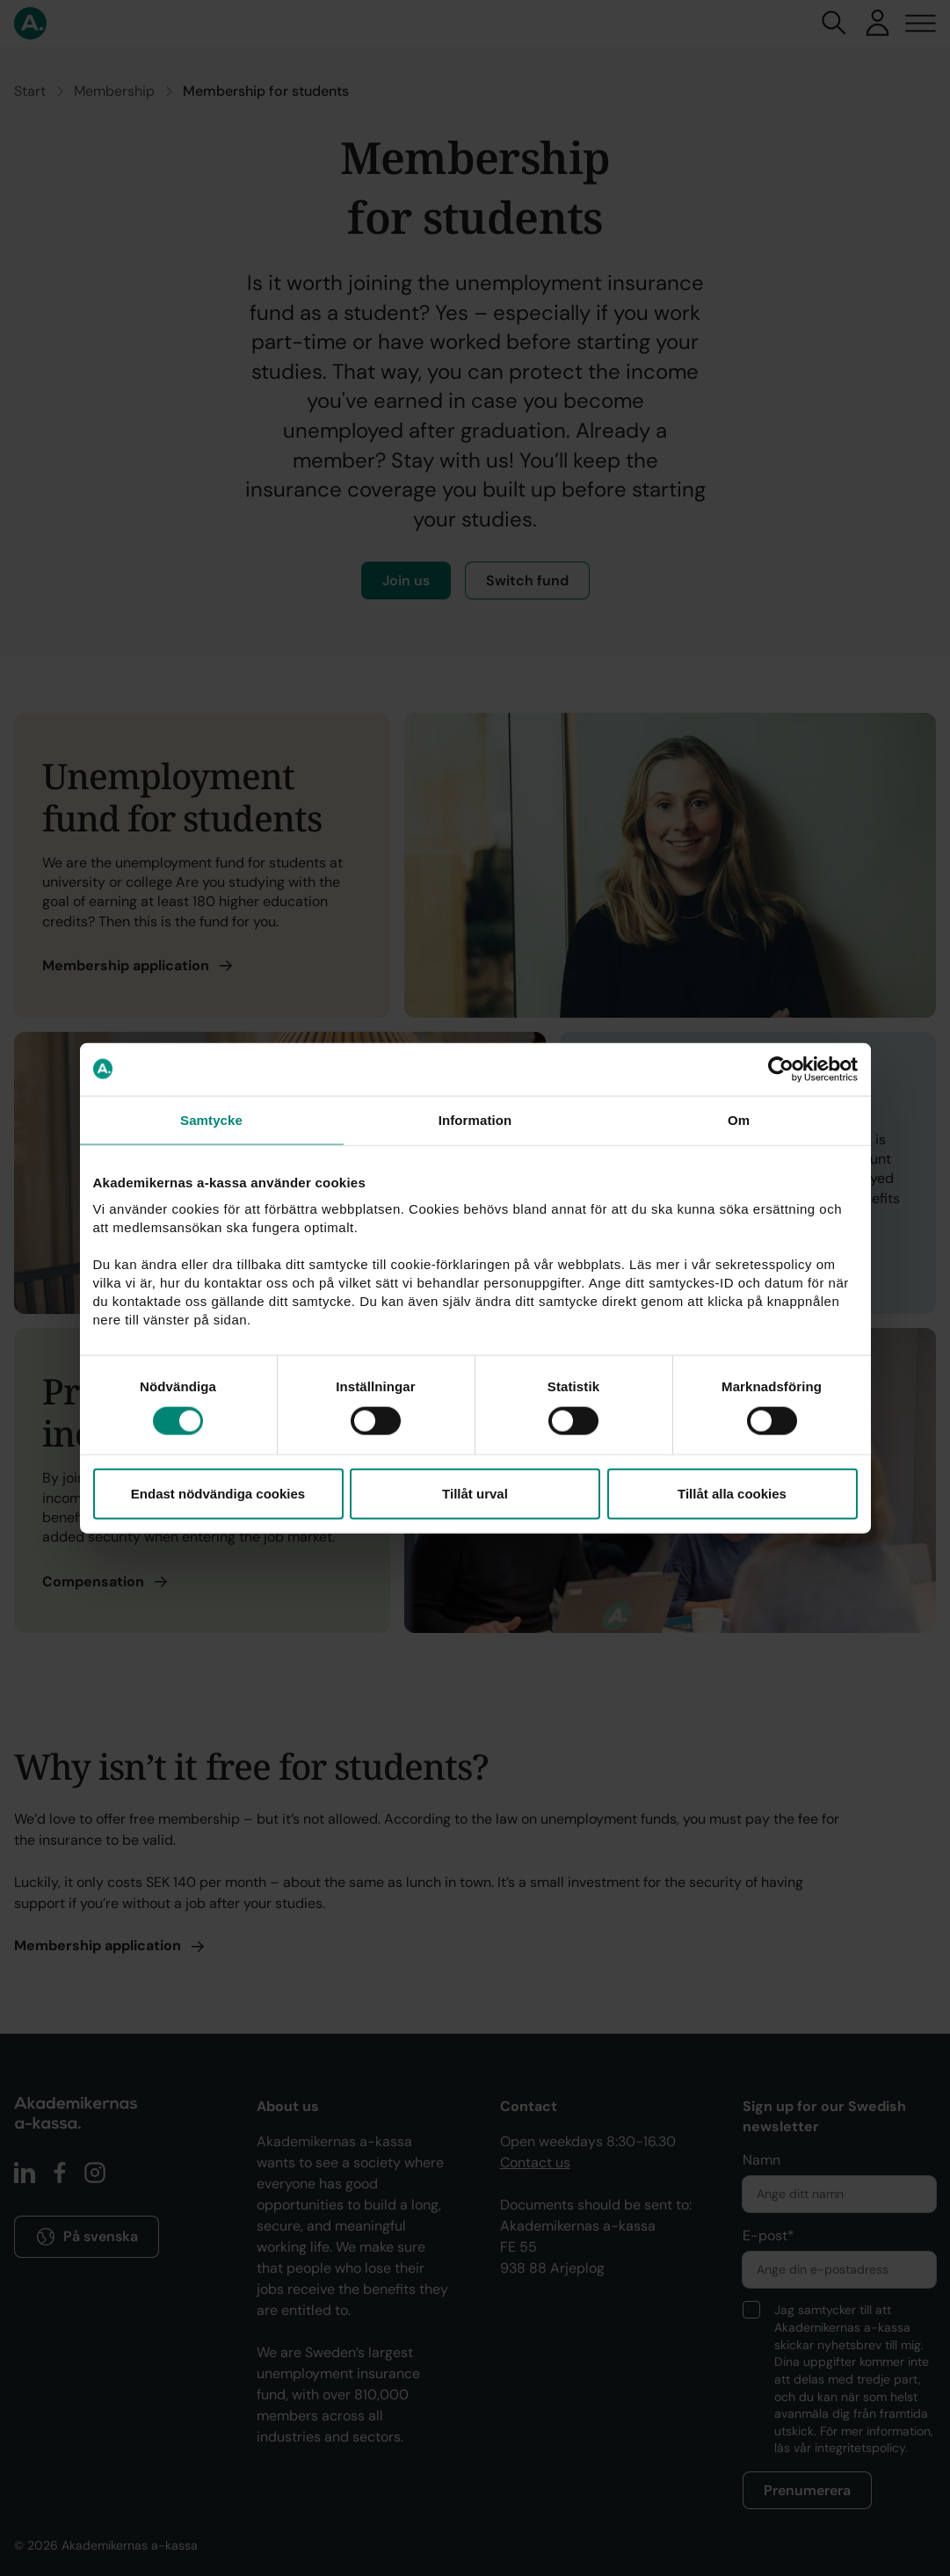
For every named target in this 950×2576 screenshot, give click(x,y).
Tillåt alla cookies (732, 1493)
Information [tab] (475, 1119)
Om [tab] (739, 1119)
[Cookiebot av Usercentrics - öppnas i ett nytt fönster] (781, 1069)
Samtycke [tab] (211, 1119)
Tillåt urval (475, 1493)
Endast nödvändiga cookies (218, 1493)
